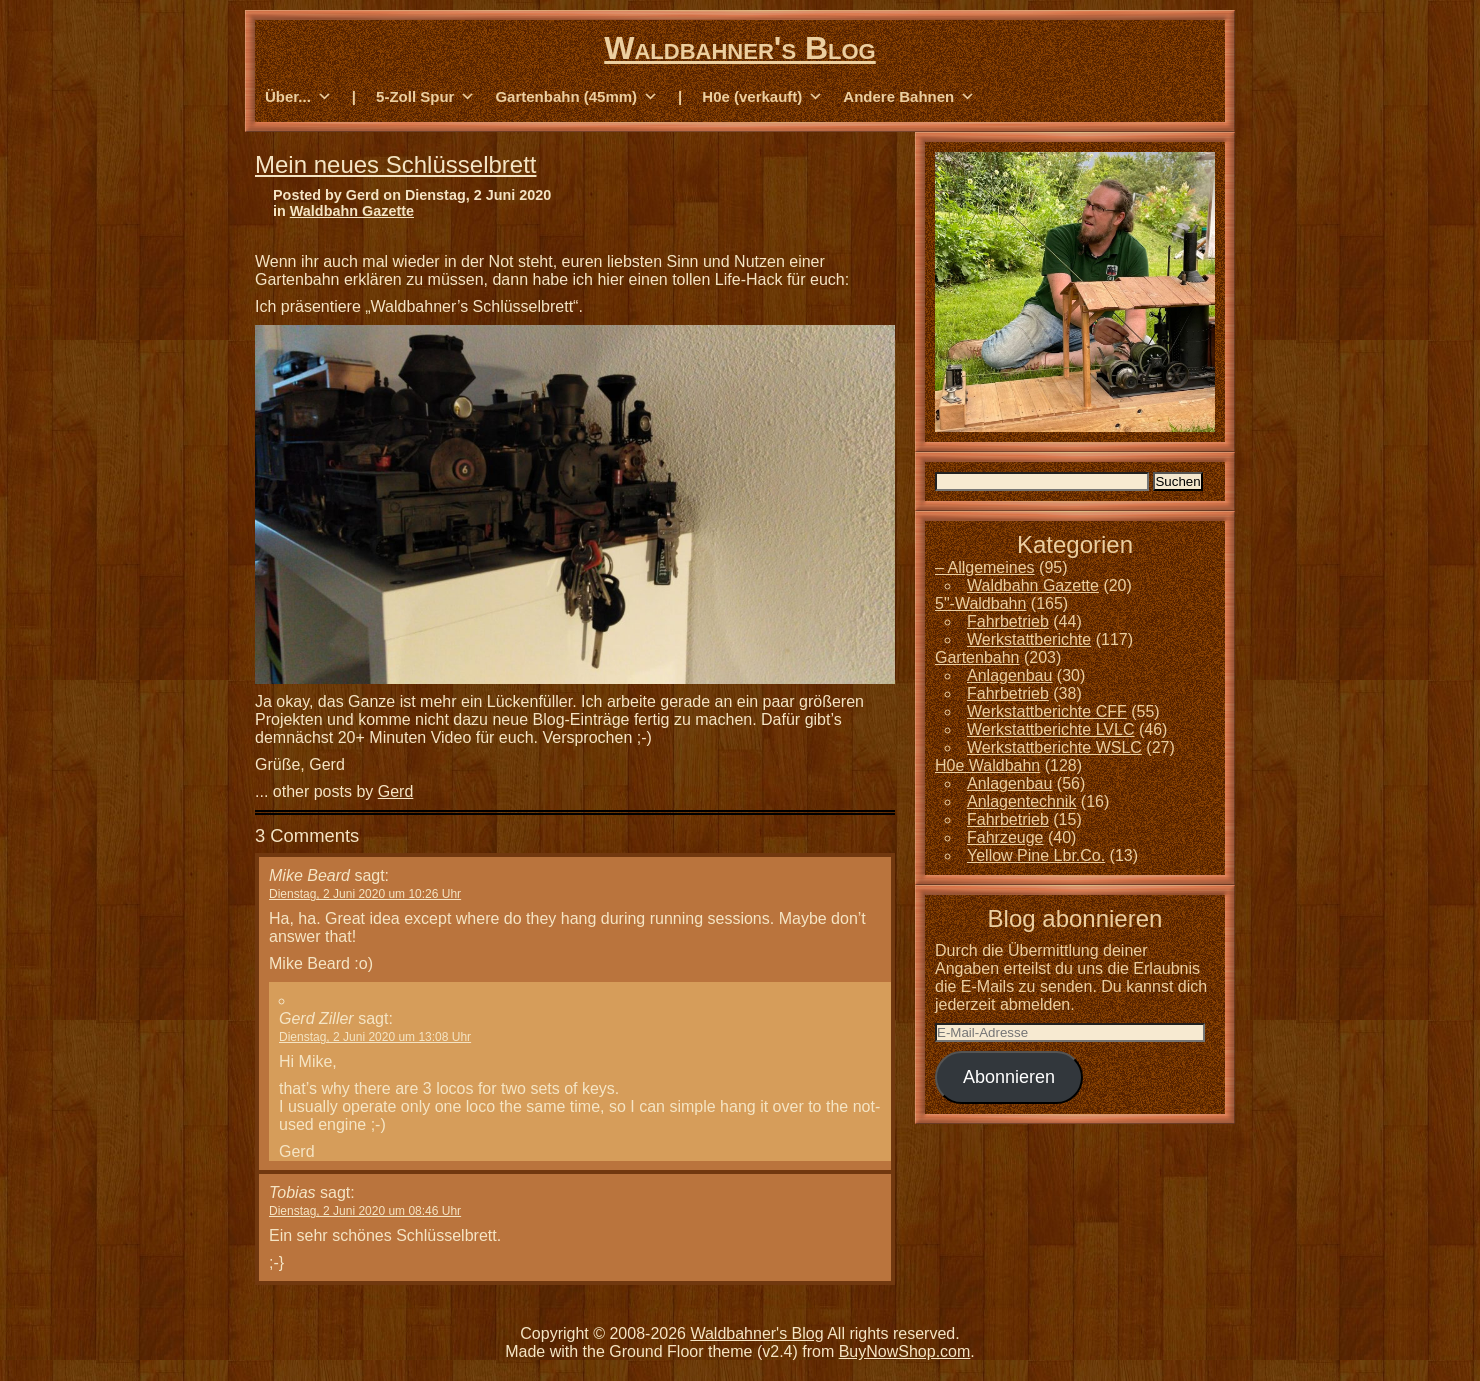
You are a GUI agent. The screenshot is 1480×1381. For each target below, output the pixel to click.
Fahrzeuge (1005, 837)
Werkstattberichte (1029, 639)
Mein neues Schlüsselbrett (395, 164)
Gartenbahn (977, 657)
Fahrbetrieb (1008, 621)
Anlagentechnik (1021, 801)
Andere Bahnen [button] (909, 97)
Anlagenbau (1009, 675)
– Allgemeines (985, 567)
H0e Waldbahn (987, 765)
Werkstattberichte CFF (1047, 711)
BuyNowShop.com (905, 1351)
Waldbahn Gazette (352, 211)
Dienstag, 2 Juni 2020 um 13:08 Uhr (375, 1037)
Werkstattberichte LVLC (1050, 729)
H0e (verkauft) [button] (762, 97)
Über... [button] (298, 97)
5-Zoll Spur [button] (425, 97)
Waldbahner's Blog (739, 48)
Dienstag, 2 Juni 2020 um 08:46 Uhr (365, 1211)
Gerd (396, 791)
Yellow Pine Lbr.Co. (1036, 855)
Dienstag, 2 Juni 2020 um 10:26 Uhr (365, 894)
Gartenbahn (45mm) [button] (576, 97)
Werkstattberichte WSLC (1054, 747)
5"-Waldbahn (980, 603)
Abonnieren (1009, 1077)
